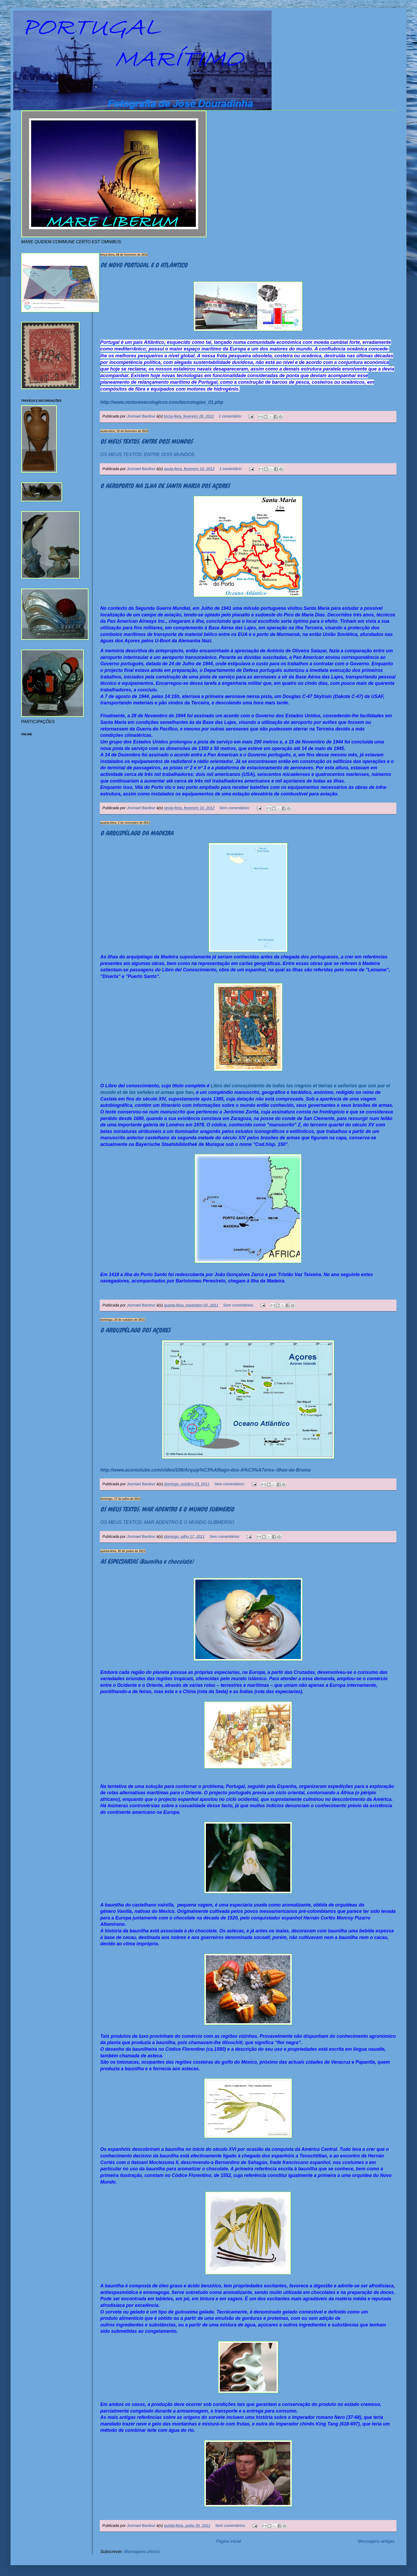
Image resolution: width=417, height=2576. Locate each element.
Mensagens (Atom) (142, 2551)
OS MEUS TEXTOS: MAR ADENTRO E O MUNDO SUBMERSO (167, 1509)
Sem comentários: (235, 808)
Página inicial (228, 2541)
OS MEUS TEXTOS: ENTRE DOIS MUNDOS (146, 441)
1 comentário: (231, 416)
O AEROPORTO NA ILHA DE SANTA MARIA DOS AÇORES (165, 486)
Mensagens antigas (376, 2541)
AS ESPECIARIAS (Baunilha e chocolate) (146, 1561)
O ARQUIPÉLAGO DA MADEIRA (136, 833)
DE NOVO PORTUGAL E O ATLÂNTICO (143, 265)
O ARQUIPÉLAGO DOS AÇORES (135, 1330)
